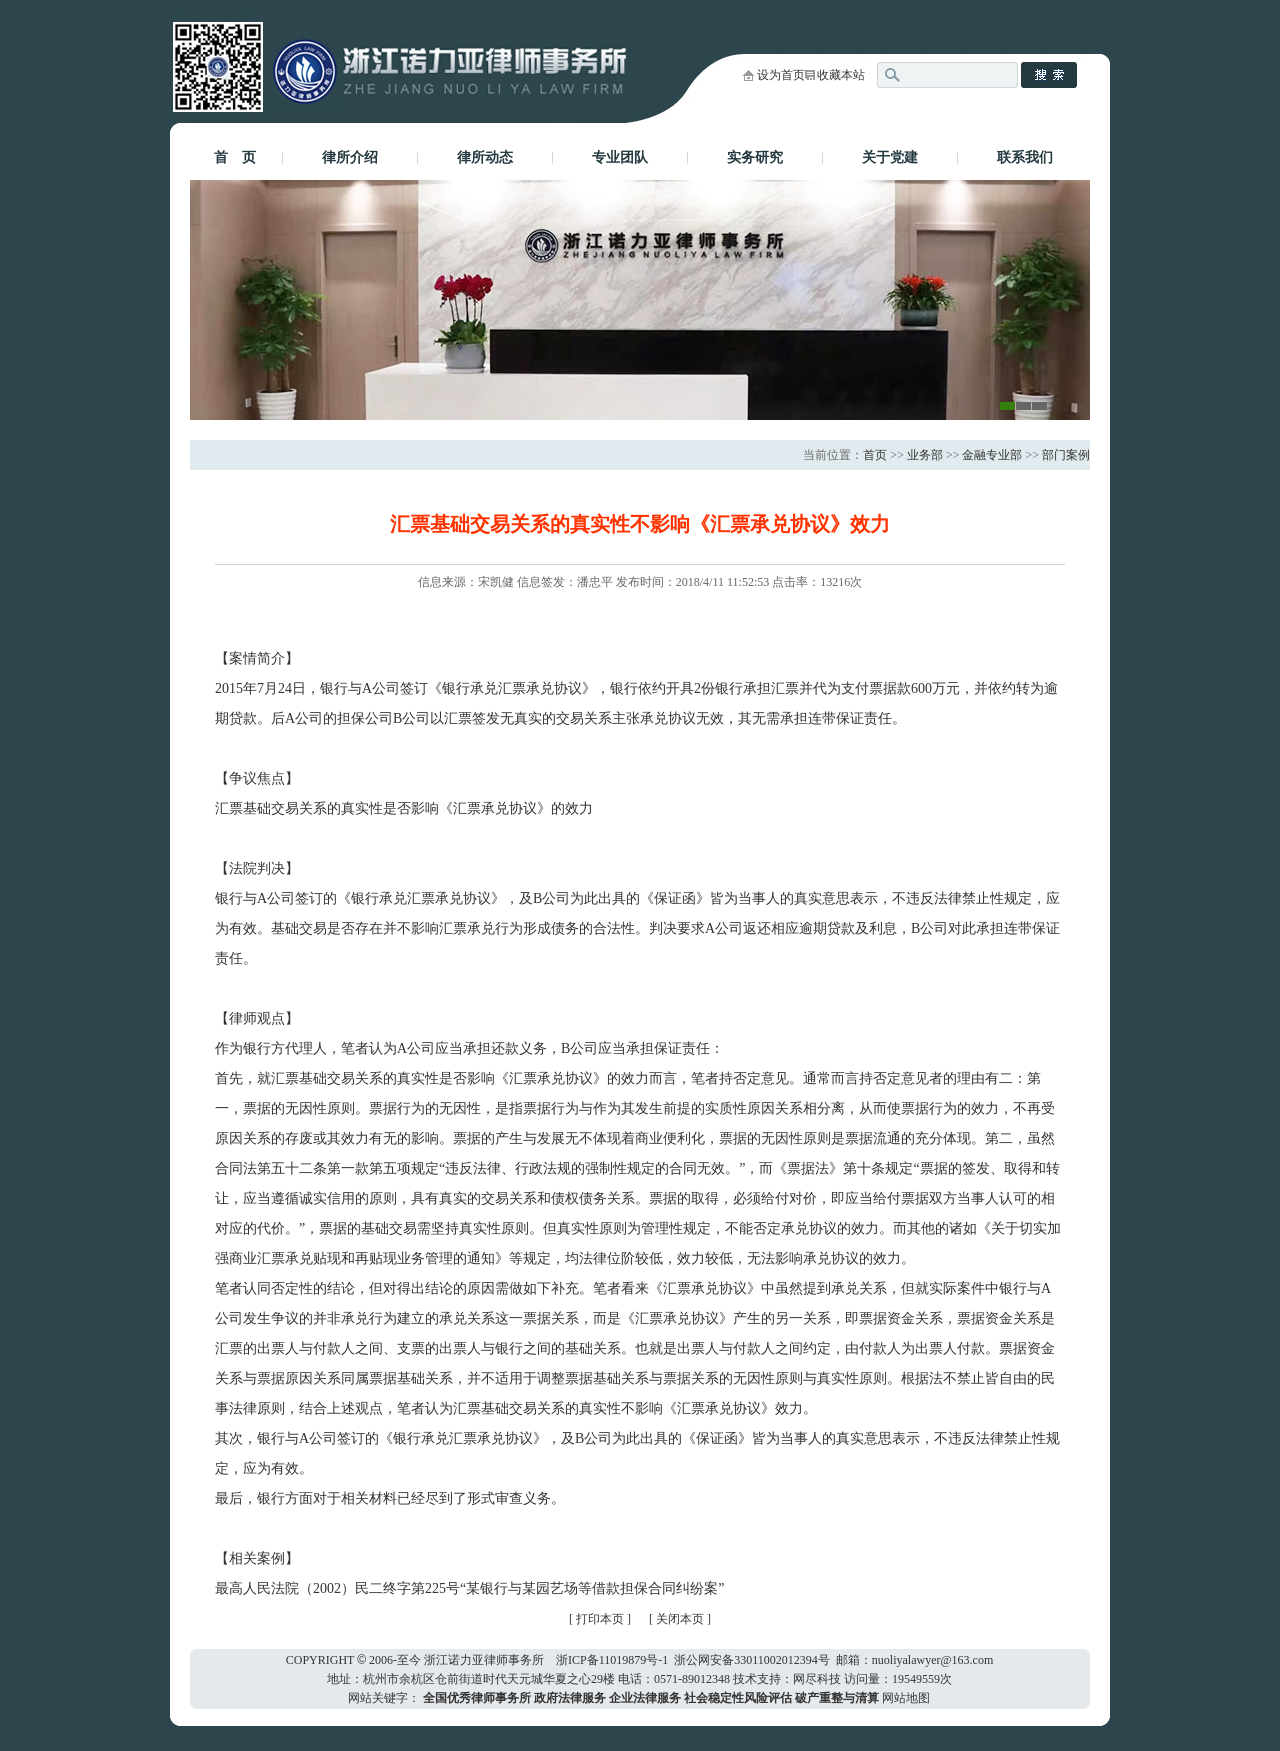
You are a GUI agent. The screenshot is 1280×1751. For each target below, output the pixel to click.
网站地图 (906, 1698)
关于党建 (890, 157)
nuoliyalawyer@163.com (932, 1660)
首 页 (235, 157)
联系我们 (1025, 157)
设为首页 (781, 75)
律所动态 (485, 157)
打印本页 (600, 1619)
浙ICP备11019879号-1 (612, 1660)
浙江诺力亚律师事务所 (484, 1660)
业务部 (925, 455)
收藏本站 (841, 75)
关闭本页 (681, 1619)
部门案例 (1066, 455)
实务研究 (755, 157)
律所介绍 (350, 157)
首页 (875, 455)
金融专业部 (992, 455)
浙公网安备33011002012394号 (752, 1660)
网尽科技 (817, 1679)
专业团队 (620, 157)
